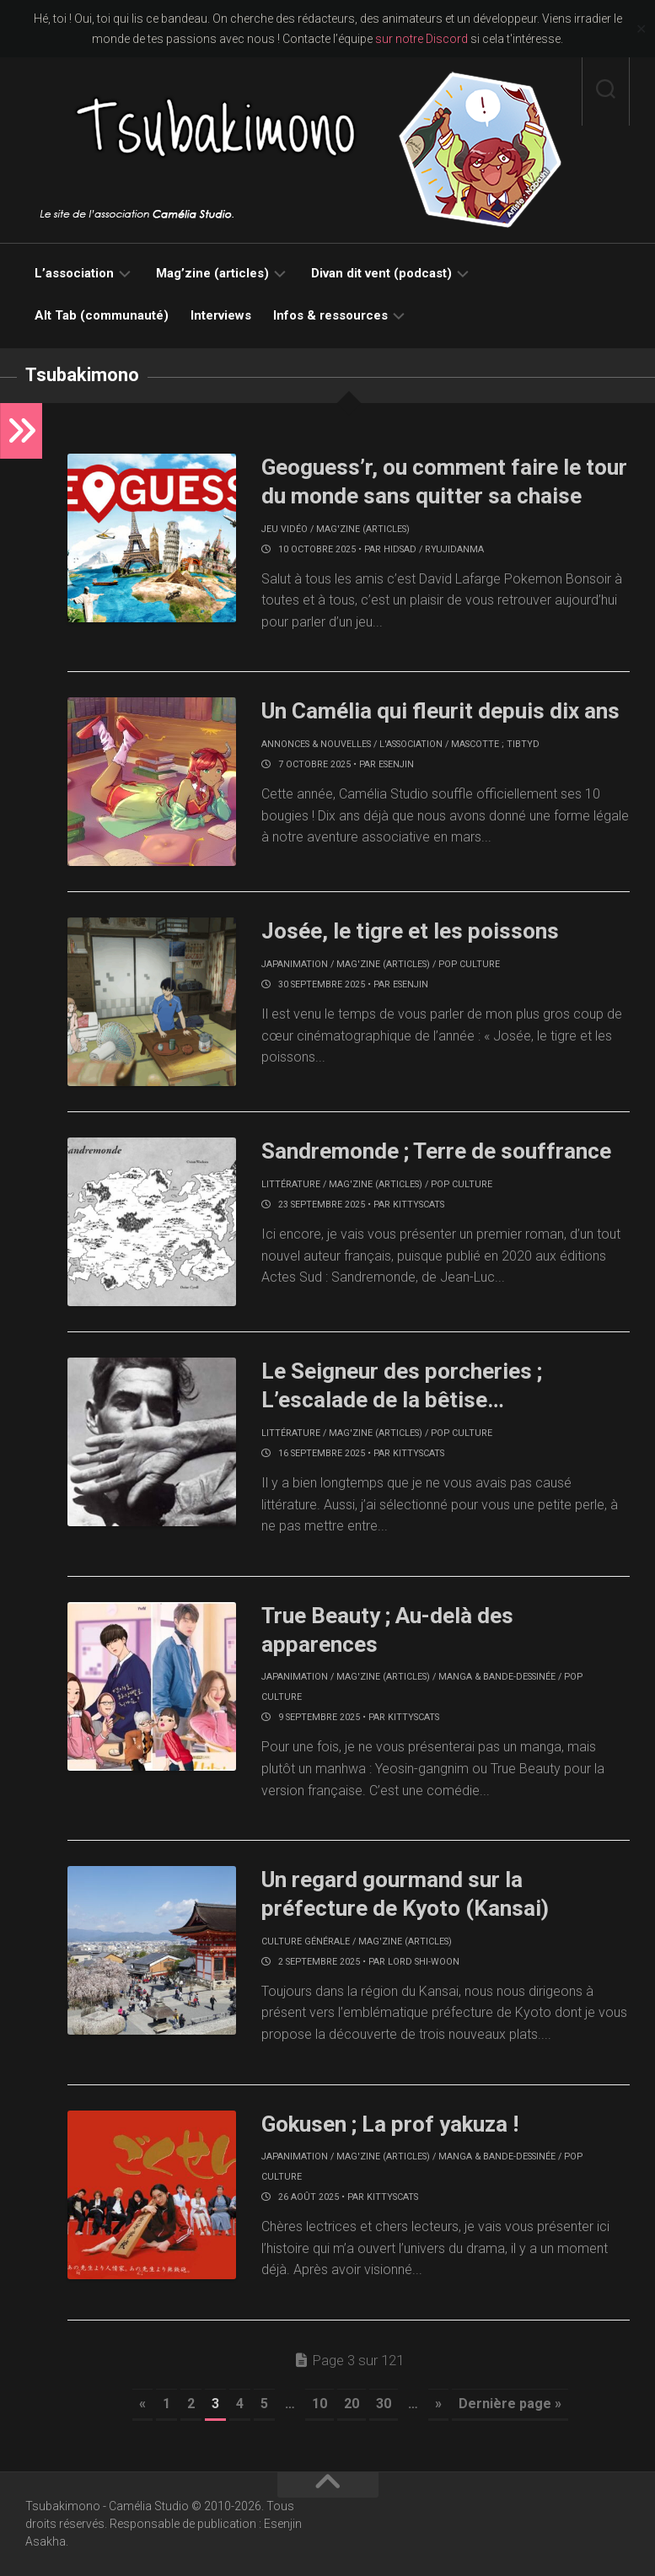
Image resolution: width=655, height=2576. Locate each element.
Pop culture (469, 964)
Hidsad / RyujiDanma (434, 549)
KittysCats (418, 1204)
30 (383, 2404)
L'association (411, 744)
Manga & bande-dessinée (497, 1676)
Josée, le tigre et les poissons (410, 931)
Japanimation (294, 964)
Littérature (290, 1184)
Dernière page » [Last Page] (510, 2404)
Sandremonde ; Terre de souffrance (436, 1151)
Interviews (221, 315)
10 (319, 2404)
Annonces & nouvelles (316, 744)
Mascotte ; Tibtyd (495, 744)
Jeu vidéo (284, 529)
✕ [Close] (641, 29)
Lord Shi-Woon (423, 1961)
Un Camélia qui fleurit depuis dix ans (440, 710)
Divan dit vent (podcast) (381, 273)
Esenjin (396, 764)
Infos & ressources (330, 315)
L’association (74, 273)
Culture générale (305, 1941)
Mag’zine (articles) (212, 273)
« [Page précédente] (142, 2404)
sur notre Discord (421, 39)
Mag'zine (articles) (363, 529)
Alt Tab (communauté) (102, 315)
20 (351, 2404)
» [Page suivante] (438, 2404)
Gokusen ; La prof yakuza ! (389, 2124)
